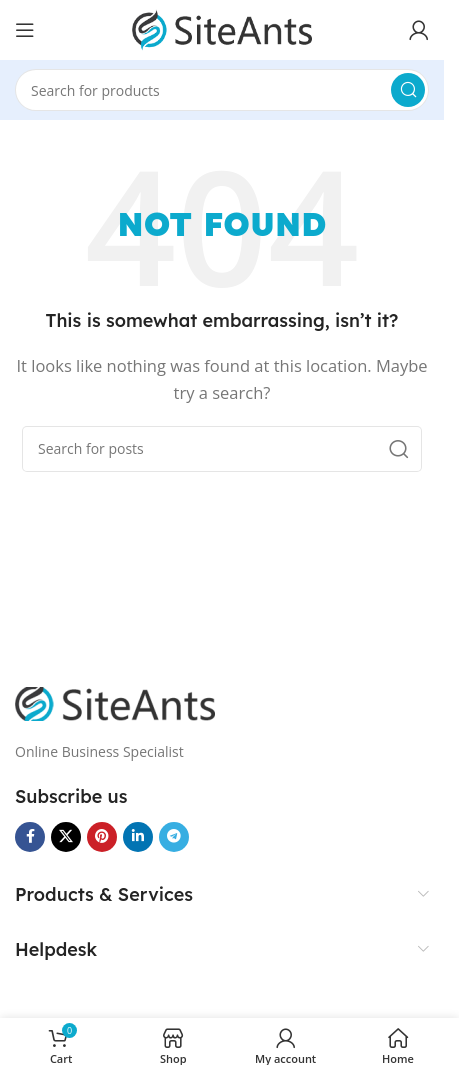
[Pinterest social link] (102, 837)
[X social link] (66, 837)
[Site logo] (222, 28)
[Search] (222, 90)
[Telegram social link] (174, 837)
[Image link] (115, 702)
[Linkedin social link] (138, 837)
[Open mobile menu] (25, 30)
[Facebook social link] (30, 837)
